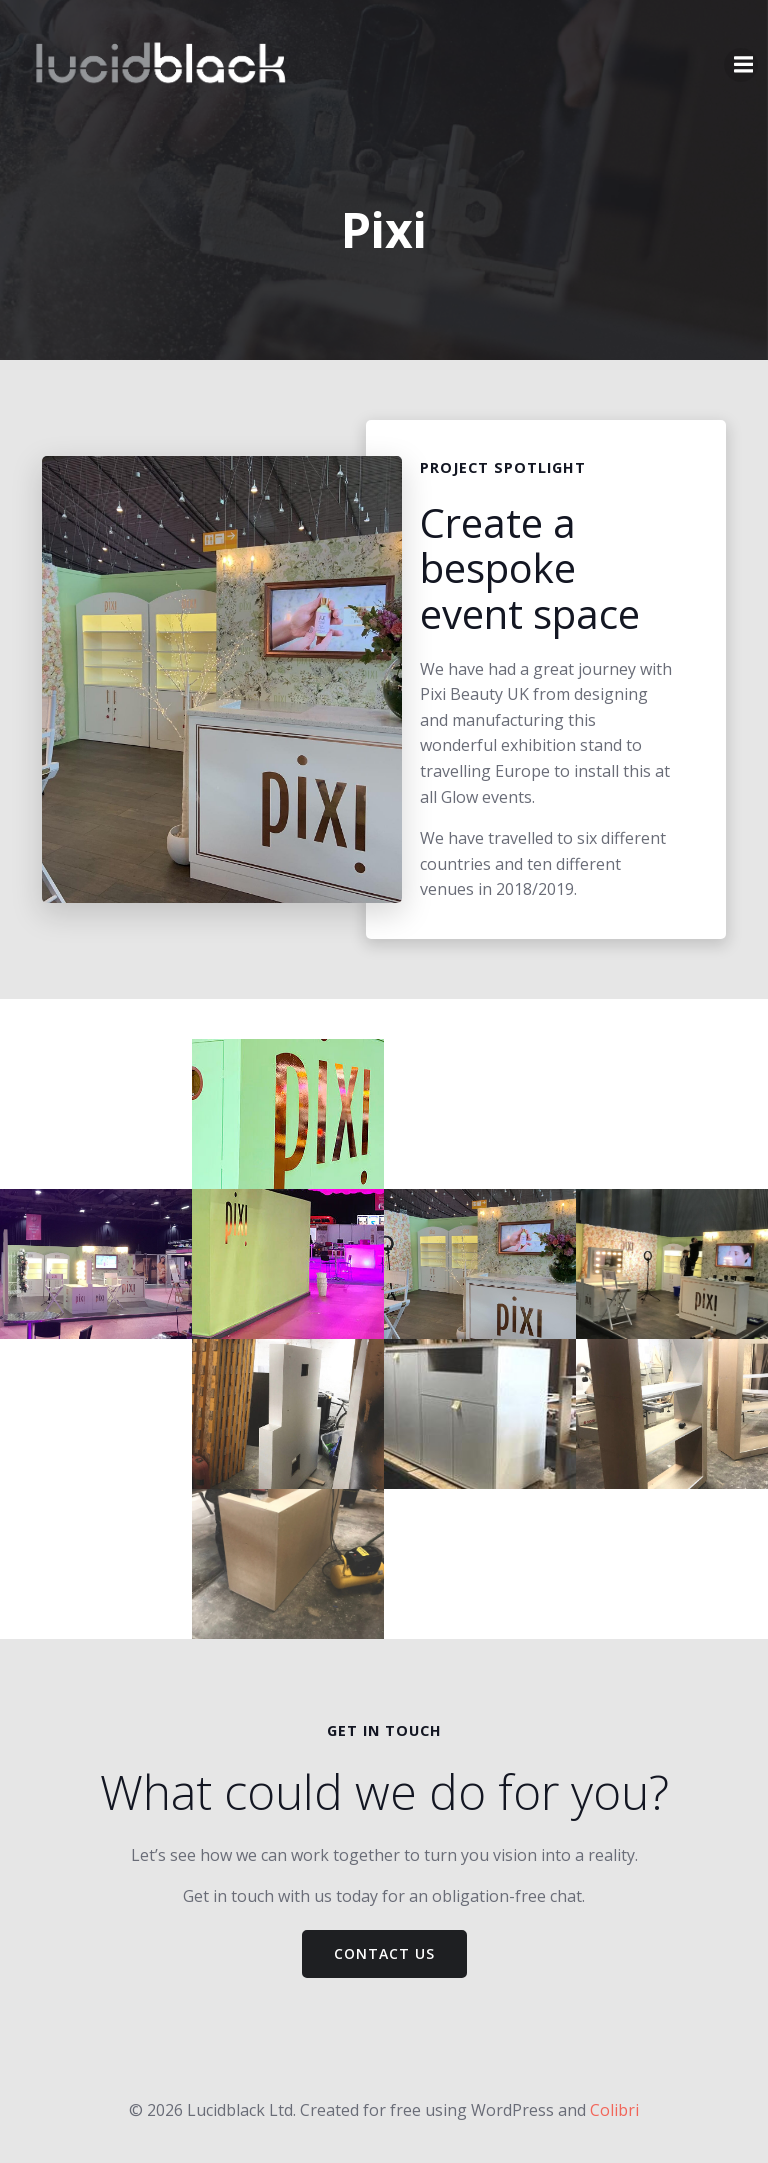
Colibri (614, 2110)
